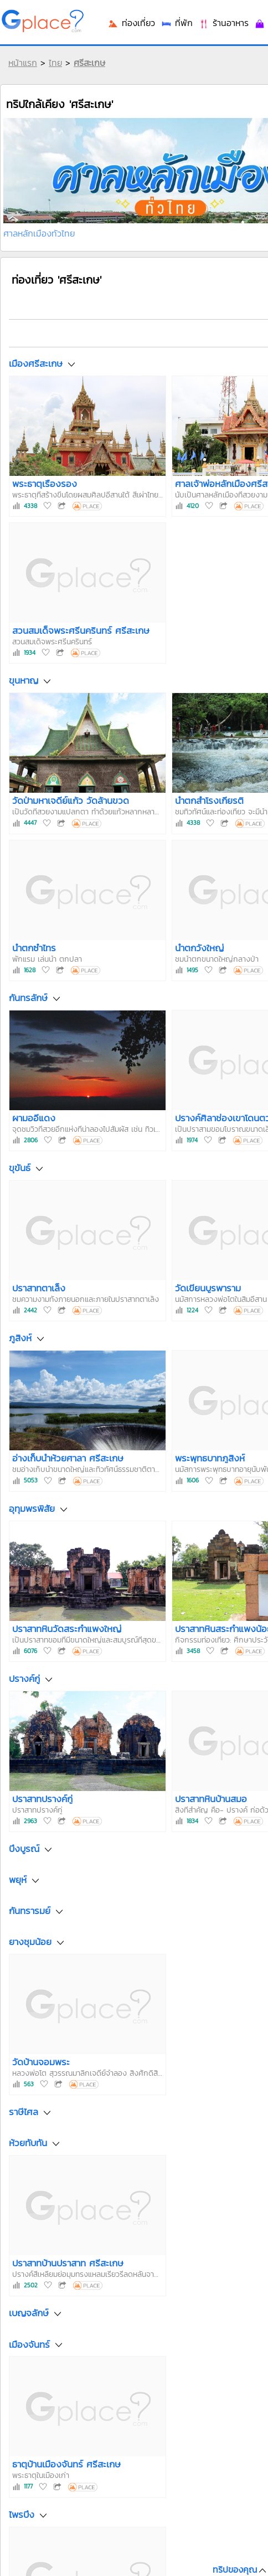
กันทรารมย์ (29, 1910)
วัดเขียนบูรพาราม (208, 1288)
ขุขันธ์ (19, 1168)
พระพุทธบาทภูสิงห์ (210, 1458)
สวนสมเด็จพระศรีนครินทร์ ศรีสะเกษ (81, 630)
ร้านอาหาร (223, 22)
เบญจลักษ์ (29, 2313)
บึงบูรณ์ (24, 1848)
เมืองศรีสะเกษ (36, 363)
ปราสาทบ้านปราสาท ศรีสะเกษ (67, 2263)
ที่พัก (177, 22)
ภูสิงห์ (20, 1338)
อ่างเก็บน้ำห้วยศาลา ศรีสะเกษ (67, 1458)
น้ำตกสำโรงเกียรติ (209, 800)
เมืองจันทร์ (29, 2344)
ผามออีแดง (33, 1118)
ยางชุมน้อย (30, 1941)
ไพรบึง (21, 2514)
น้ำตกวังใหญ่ (199, 948)
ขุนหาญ (23, 681)
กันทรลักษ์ (28, 998)
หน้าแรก (22, 62)
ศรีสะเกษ (89, 62)
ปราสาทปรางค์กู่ (42, 1799)
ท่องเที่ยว (131, 22)
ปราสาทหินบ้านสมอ (211, 1799)
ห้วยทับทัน (28, 2143)
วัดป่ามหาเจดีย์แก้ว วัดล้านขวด (70, 800)
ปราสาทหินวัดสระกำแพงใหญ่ (66, 1628)
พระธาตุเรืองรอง (44, 483)
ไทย (55, 62)
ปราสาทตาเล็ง (38, 1288)
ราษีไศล (23, 2112)
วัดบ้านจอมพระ (41, 2062)
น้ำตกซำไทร (34, 948)
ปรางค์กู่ (24, 1678)
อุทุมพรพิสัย (32, 1508)
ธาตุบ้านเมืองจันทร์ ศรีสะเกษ (66, 2464)
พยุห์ (18, 1879)
